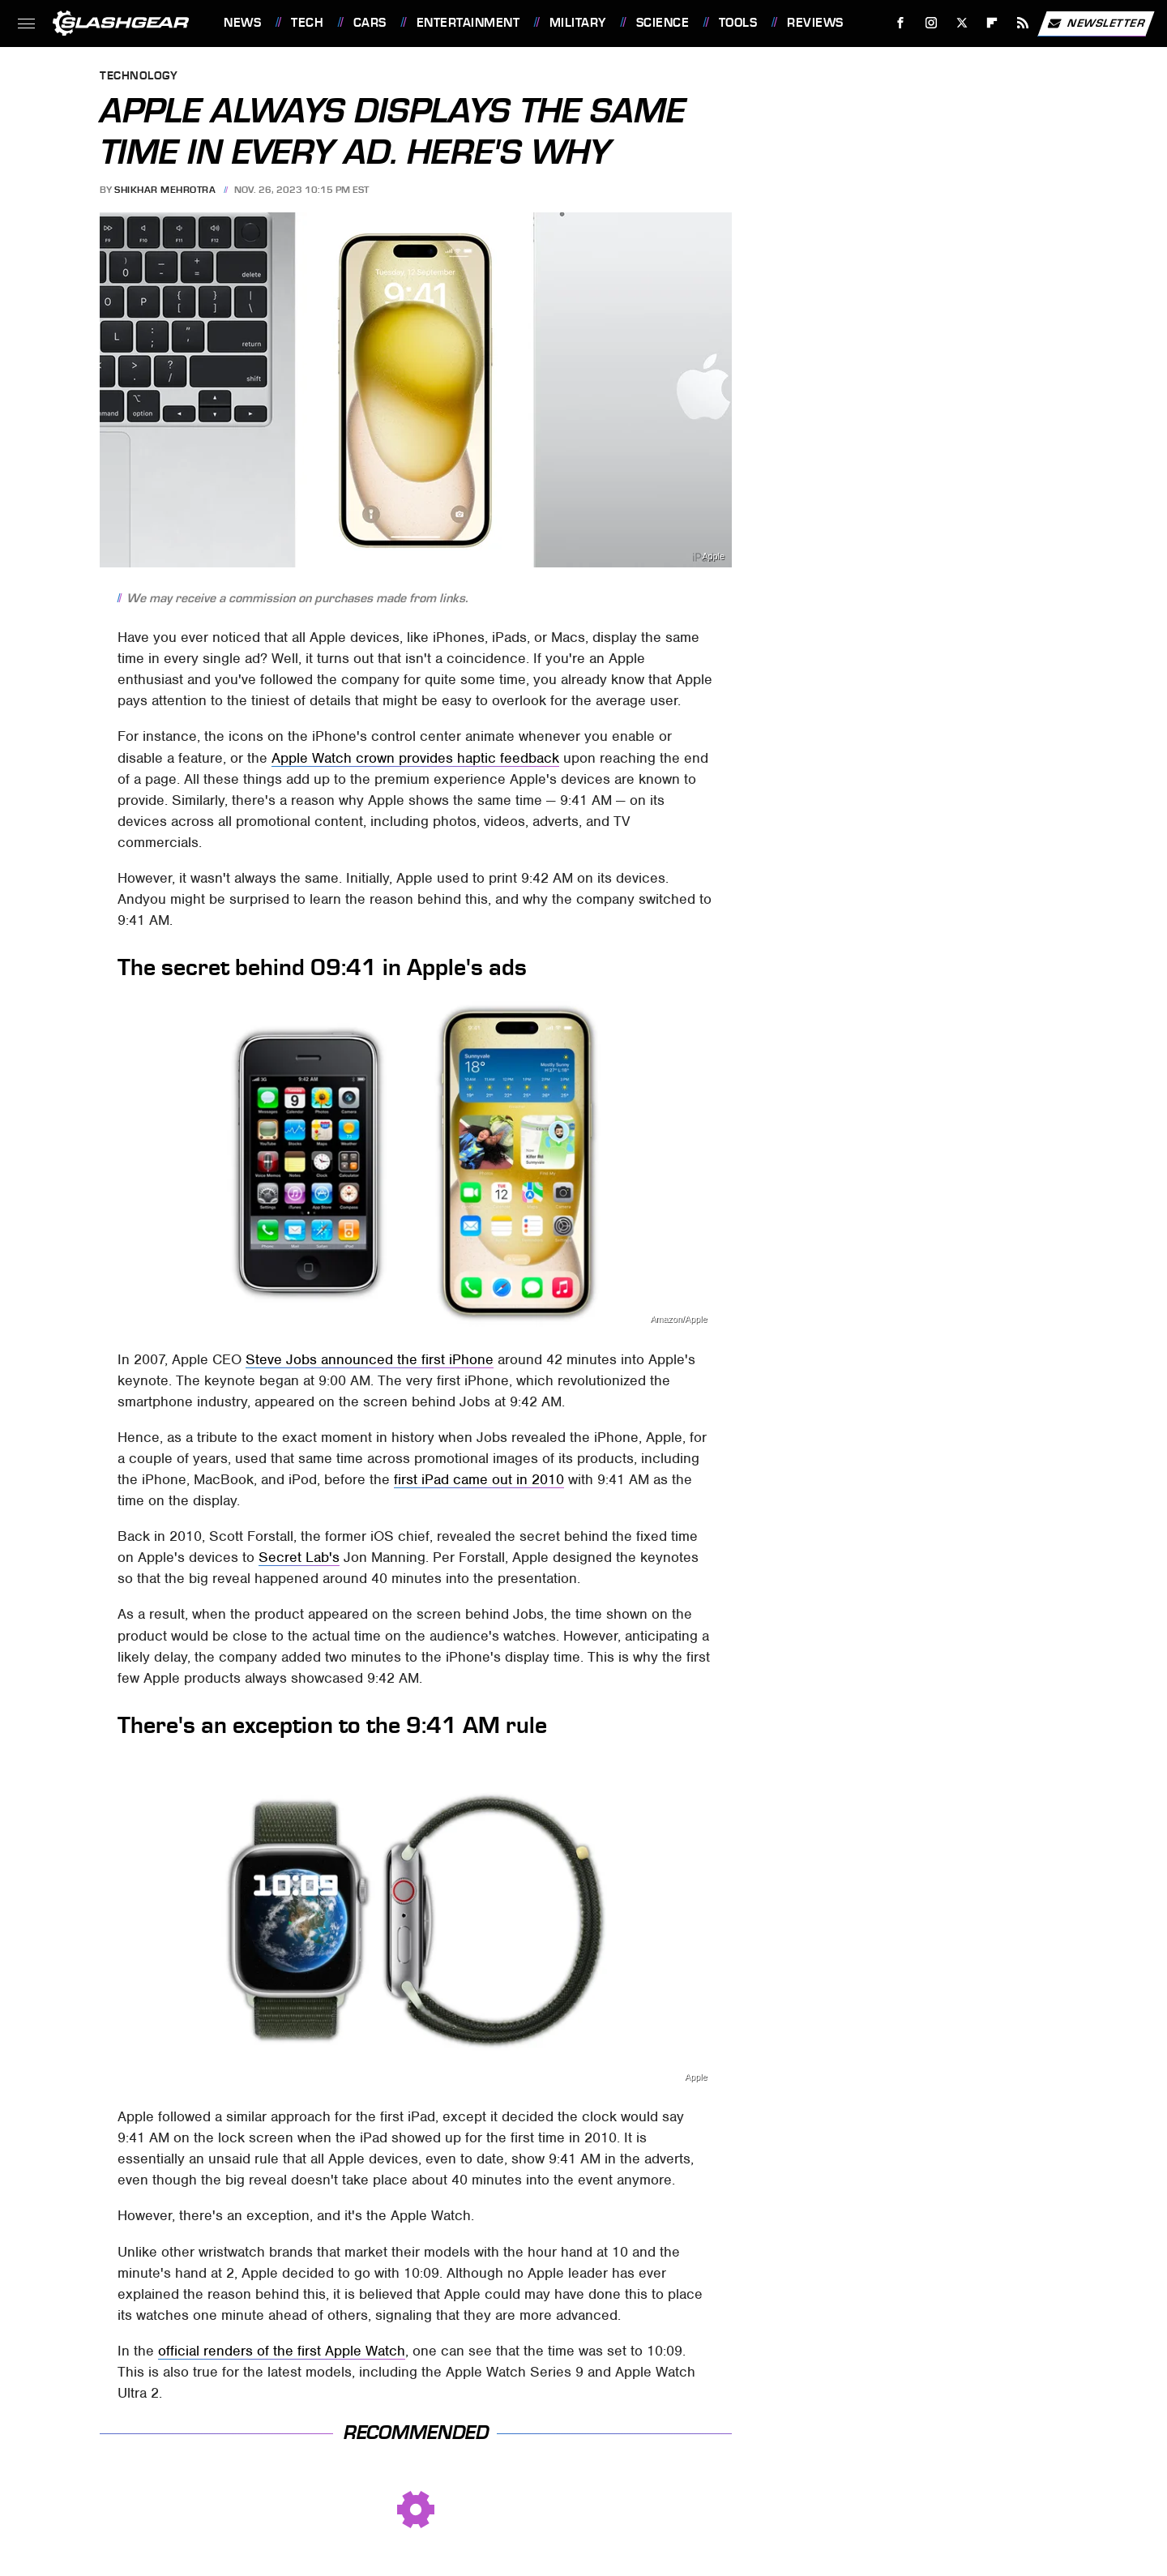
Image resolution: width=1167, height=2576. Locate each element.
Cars (370, 22)
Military (577, 22)
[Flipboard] (992, 23)
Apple (713, 556)
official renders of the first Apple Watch (281, 2351)
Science (663, 22)
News (242, 22)
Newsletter (1096, 23)
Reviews (815, 22)
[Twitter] (961, 23)
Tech (307, 22)
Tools (738, 22)
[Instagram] (931, 23)
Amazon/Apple (678, 1319)
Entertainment (468, 22)
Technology (138, 76)
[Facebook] (901, 23)
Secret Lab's (299, 1557)
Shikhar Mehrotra (165, 189)
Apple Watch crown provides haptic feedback (415, 758)
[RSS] (1023, 23)
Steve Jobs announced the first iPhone (370, 1359)
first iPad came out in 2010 (479, 1479)
